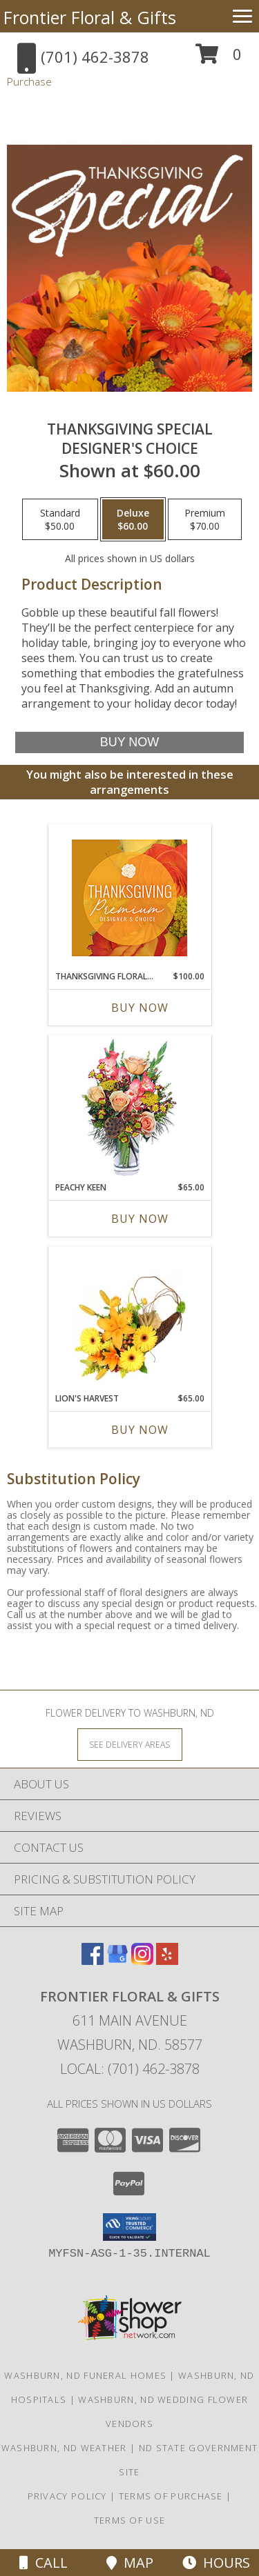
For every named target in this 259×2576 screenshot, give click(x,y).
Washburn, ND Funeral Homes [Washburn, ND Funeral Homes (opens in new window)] (85, 2375)
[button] (218, 58)
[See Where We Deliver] (129, 1743)
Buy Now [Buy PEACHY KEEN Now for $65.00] (140, 1218)
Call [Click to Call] (43, 2562)
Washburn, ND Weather (64, 2448)
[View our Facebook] (92, 1960)
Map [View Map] (129, 2562)
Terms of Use (130, 2520)
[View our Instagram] (142, 1960)
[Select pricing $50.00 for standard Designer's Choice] (60, 519)
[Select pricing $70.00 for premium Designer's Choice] (205, 519)
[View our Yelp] (167, 1960)
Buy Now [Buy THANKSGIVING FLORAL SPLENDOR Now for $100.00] (140, 1007)
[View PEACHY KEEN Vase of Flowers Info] (129, 1109)
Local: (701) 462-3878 (130, 2068)
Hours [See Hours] (216, 2562)
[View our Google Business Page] (117, 1960)
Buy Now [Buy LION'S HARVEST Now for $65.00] (140, 1429)
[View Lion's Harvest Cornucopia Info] (129, 1320)
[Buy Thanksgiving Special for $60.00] (129, 742)
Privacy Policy (67, 2496)
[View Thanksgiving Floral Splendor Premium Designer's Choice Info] (129, 898)
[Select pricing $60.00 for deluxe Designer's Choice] (133, 519)
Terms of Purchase (171, 2496)
